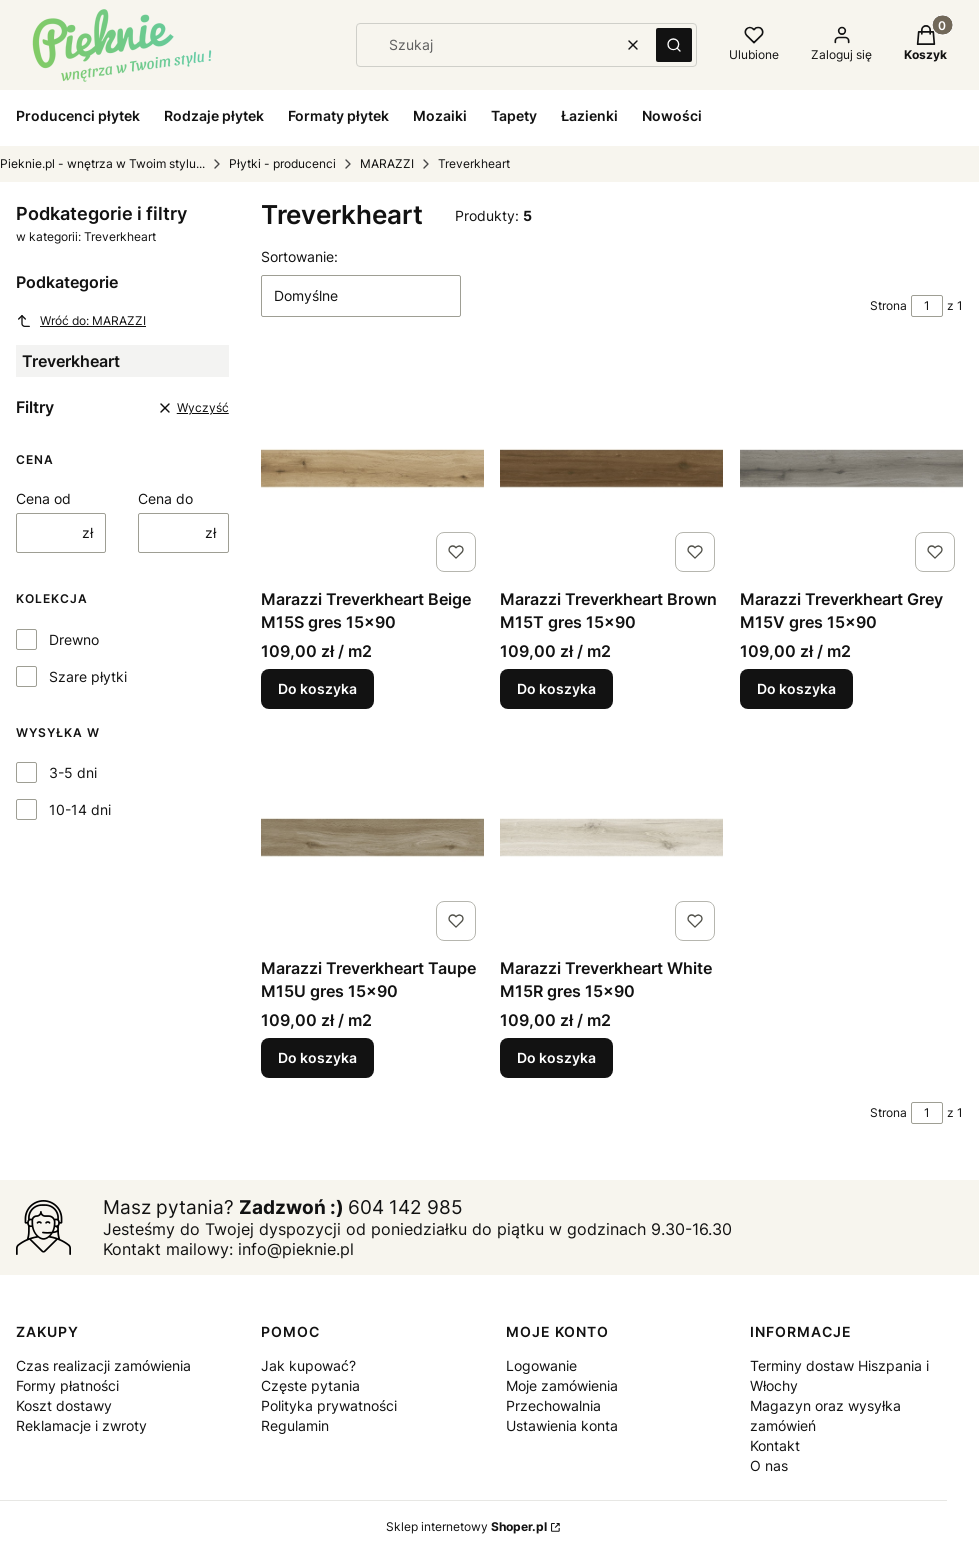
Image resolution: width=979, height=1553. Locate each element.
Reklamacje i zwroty (81, 1425)
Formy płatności (67, 1385)
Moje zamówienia (562, 1385)
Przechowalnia (553, 1405)
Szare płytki (88, 676)
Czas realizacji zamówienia (103, 1365)
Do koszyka (317, 689)
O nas (769, 1465)
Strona (888, 305)
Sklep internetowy (466, 1526)
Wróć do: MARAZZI (81, 321)
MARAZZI (387, 163)
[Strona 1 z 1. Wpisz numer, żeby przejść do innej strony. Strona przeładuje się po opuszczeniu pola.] (927, 306)
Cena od (43, 498)
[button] (674, 45)
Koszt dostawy (64, 1405)
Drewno (74, 639)
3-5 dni (73, 772)
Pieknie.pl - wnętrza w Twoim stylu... (102, 163)
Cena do (165, 498)
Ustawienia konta (562, 1425)
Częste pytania (310, 1385)
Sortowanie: (299, 256)
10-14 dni (80, 809)
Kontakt (775, 1445)
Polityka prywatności (329, 1405)
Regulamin (295, 1425)
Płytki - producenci (282, 163)
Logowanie (541, 1365)
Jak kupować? (308, 1365)
